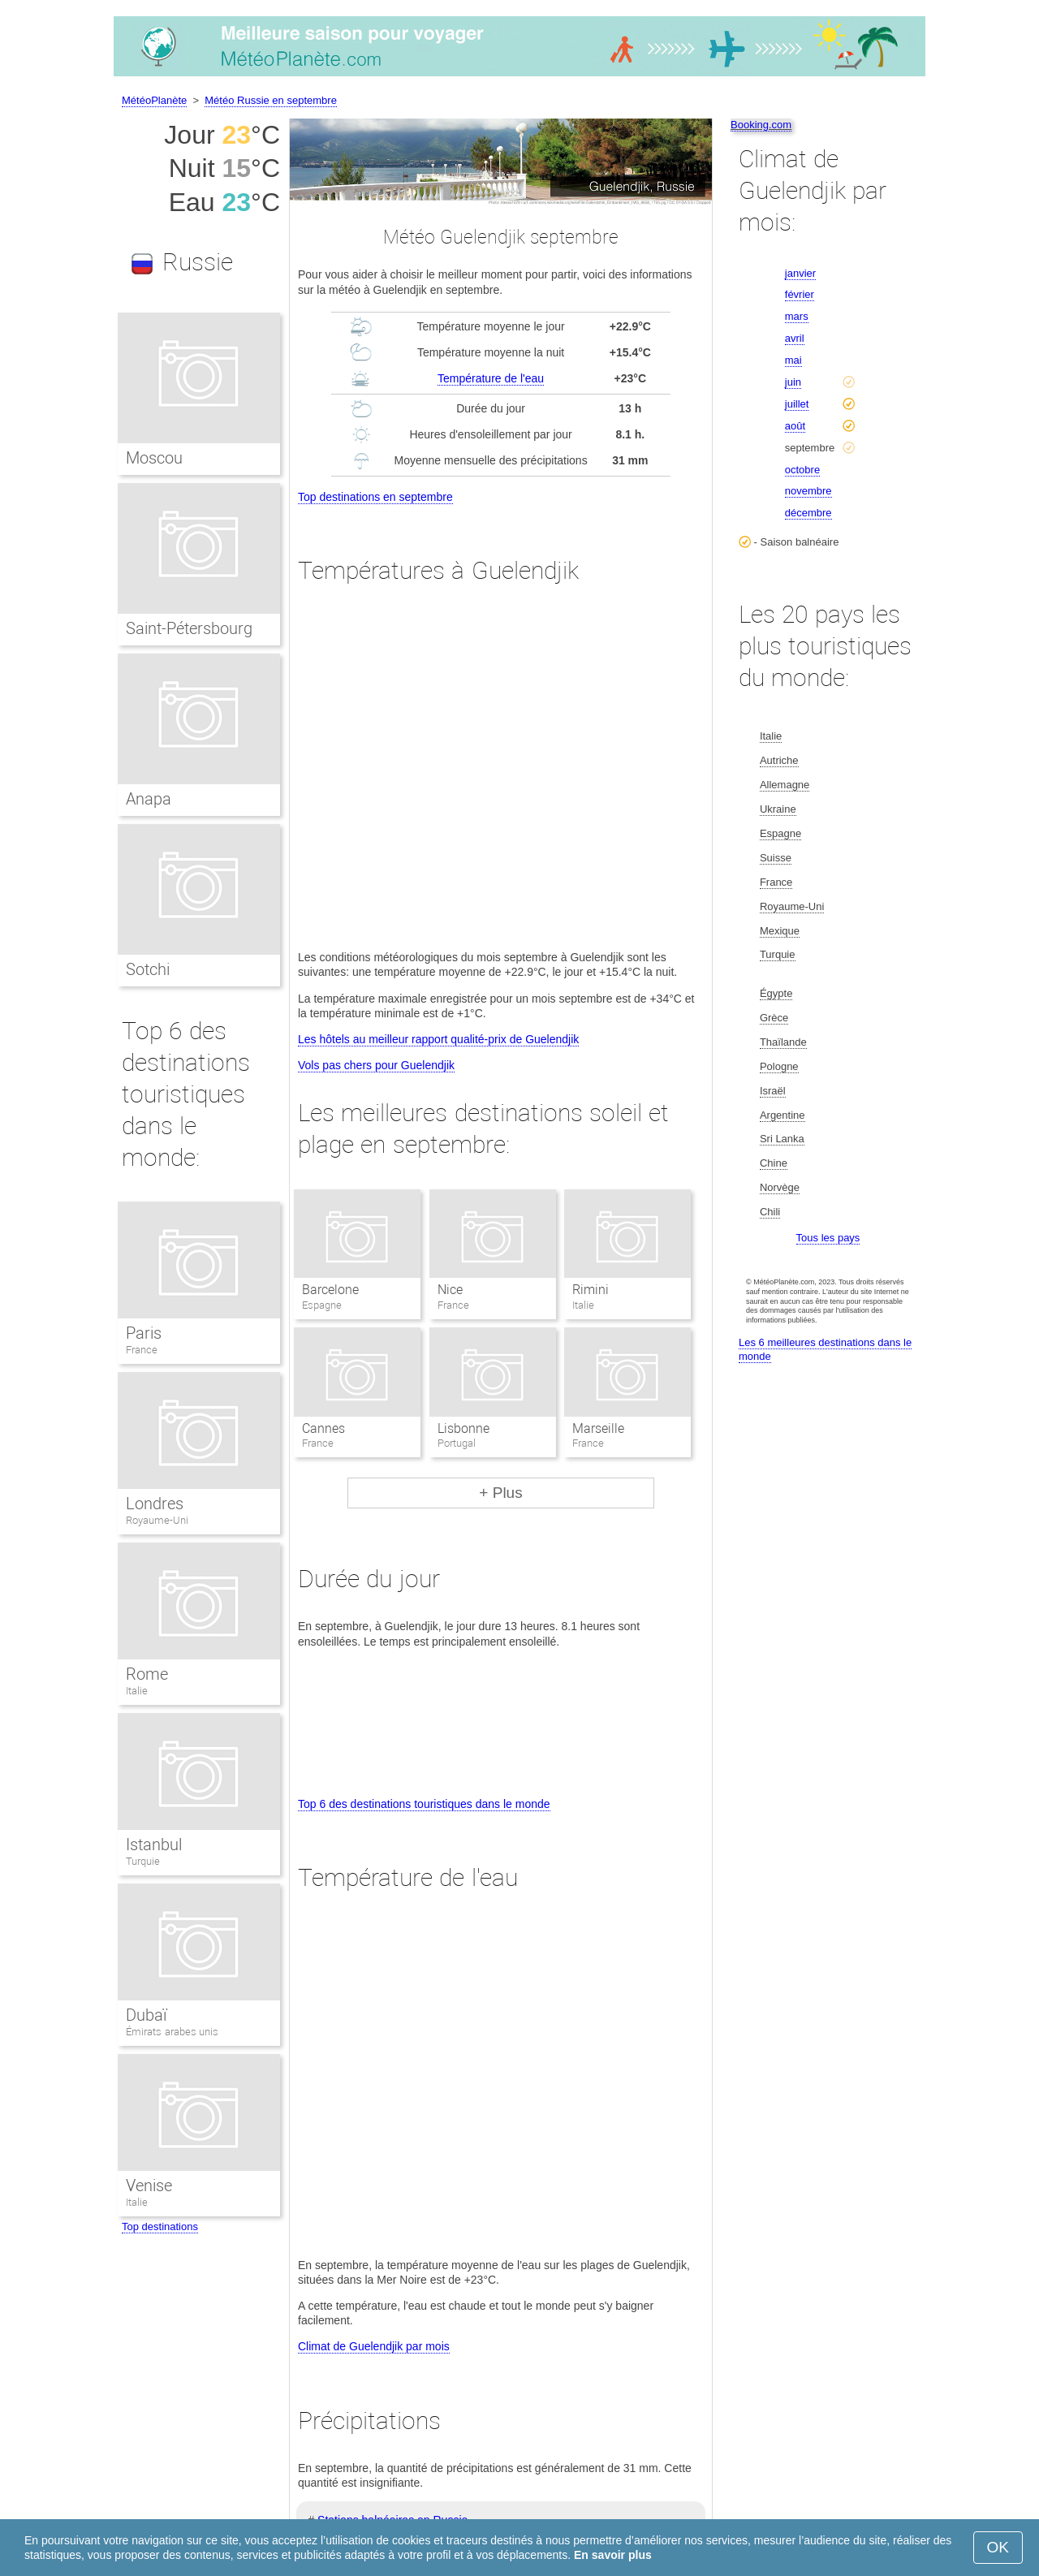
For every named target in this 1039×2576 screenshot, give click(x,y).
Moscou (154, 458)
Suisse (775, 858)
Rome (147, 1674)
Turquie (143, 1861)
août (795, 426)
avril (794, 338)
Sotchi (148, 969)
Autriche (779, 760)
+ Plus (500, 1492)
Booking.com (761, 125)
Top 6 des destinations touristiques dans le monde (424, 1803)
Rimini (590, 1289)
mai (793, 360)
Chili (770, 1212)
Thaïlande (783, 1042)
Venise (149, 2185)
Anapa (148, 799)
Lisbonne (463, 1428)
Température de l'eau (491, 378)
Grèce (774, 1018)
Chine (773, 1163)
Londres (154, 1503)
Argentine (782, 1115)
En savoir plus (613, 2554)
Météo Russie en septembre (271, 100)
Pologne (779, 1066)
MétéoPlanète (154, 100)
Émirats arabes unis (172, 2032)
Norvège (780, 1187)
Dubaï (146, 2015)
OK (998, 2547)
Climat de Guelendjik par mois (374, 2346)
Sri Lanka (782, 1139)
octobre (802, 470)
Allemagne (784, 785)
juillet (797, 404)
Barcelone (330, 1289)
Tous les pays (828, 1238)
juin (793, 382)
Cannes (323, 1428)
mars (796, 316)
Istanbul (154, 1844)
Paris (144, 1333)
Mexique (780, 931)
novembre (808, 491)
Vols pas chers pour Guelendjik (376, 1065)
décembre (808, 513)
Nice (450, 1289)
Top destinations (160, 2226)
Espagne (780, 833)
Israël (773, 1091)
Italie (137, 1691)
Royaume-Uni (157, 1520)
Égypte (776, 993)
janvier (800, 273)
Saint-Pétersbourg (189, 628)
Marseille (598, 1428)
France (141, 1350)
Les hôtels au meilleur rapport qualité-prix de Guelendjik (438, 1039)
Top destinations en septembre (375, 496)
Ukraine (778, 809)
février (799, 294)
